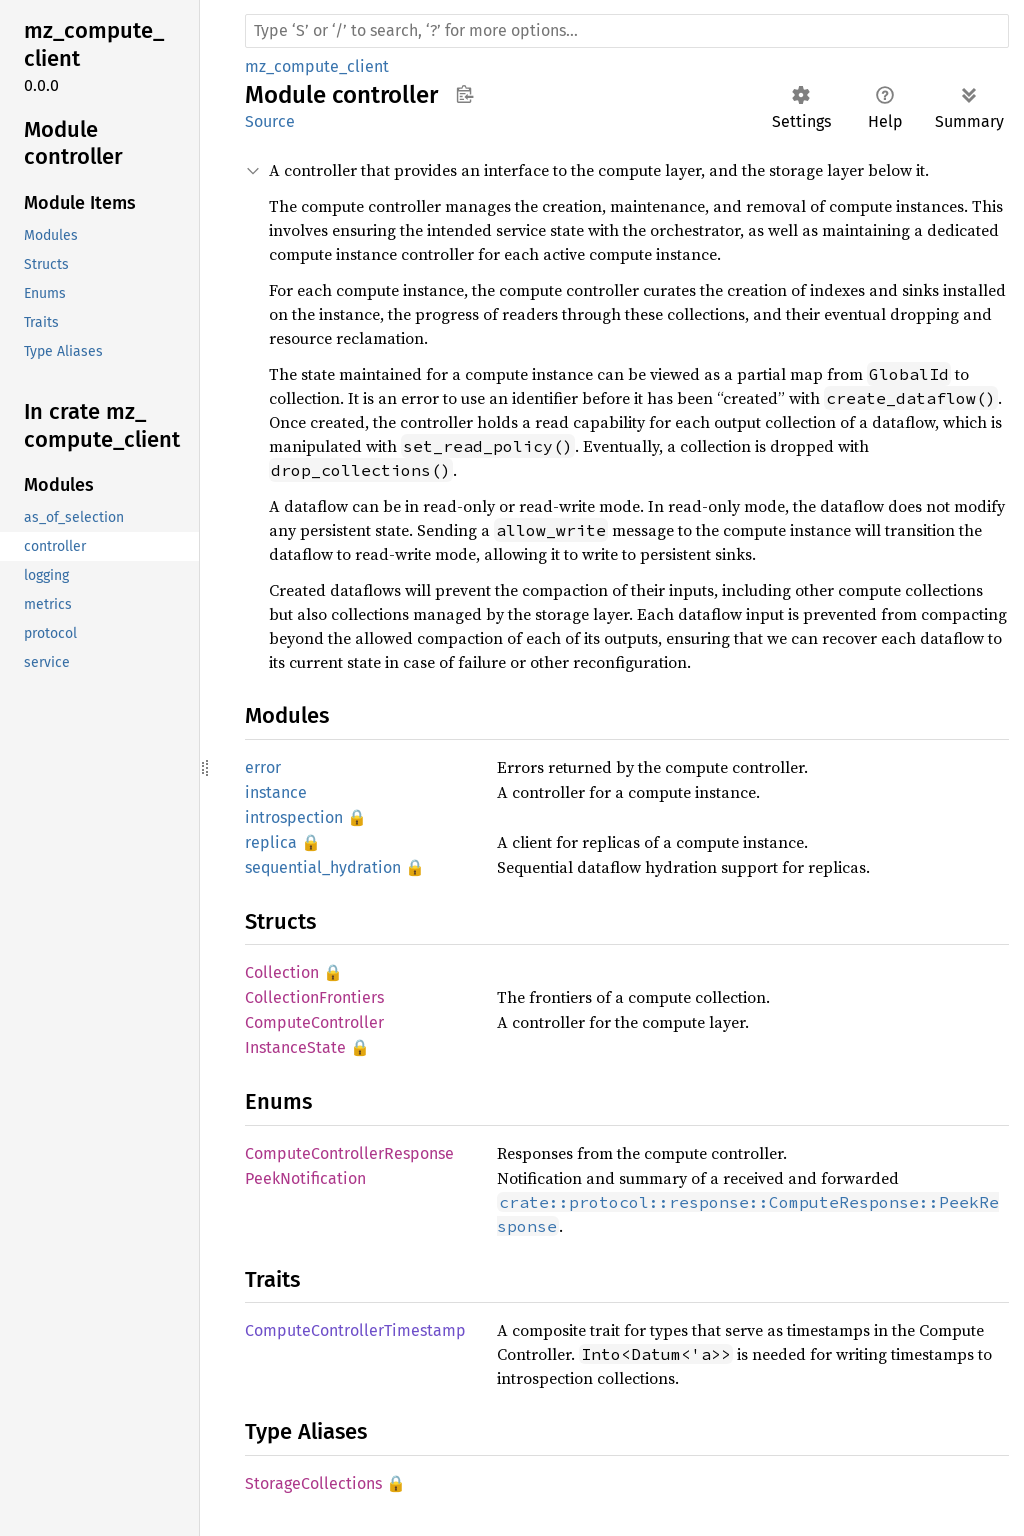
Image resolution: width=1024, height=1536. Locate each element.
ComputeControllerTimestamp (355, 1330)
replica (271, 842)
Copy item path (464, 94)
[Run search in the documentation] (627, 31)
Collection (282, 972)
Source (270, 121)
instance (276, 792)
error (263, 767)
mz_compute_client (317, 66)
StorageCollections (313, 1483)
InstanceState (295, 1047)
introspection (294, 817)
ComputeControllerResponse (349, 1153)
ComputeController (314, 1022)
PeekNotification (305, 1178)
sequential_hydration (323, 867)
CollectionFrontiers (314, 997)
